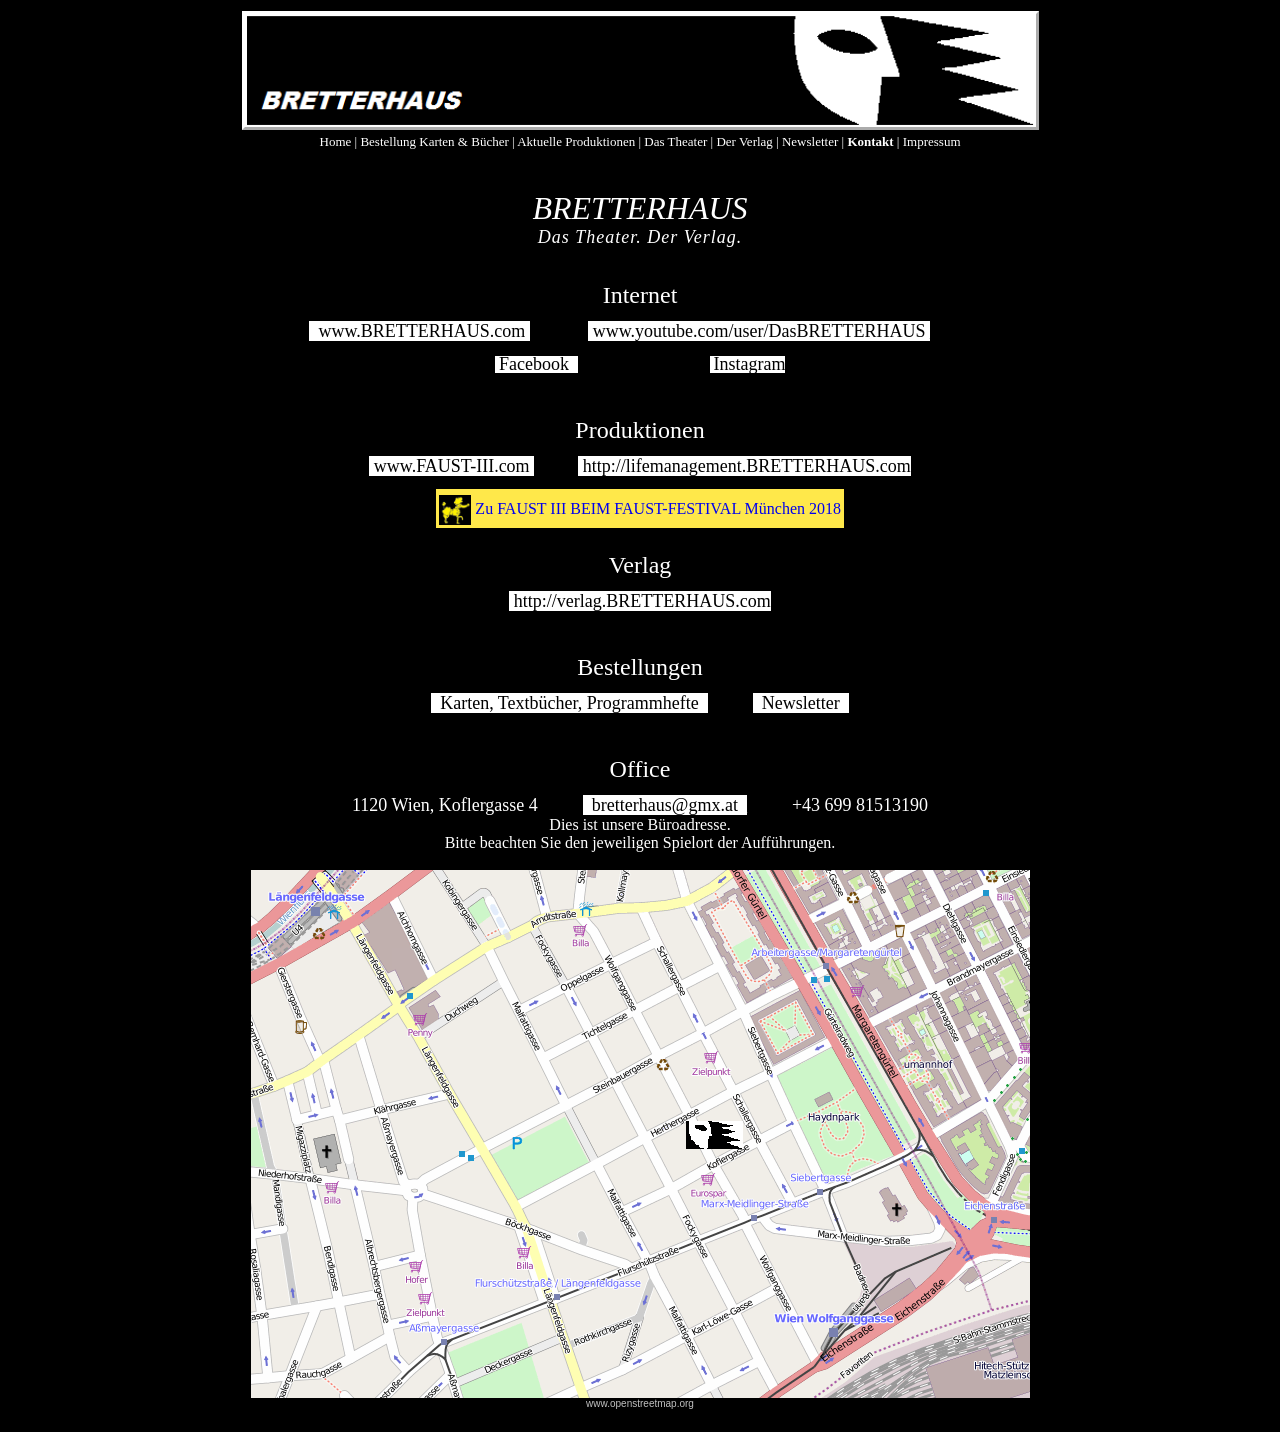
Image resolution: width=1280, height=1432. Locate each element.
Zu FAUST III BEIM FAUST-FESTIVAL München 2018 (658, 508)
